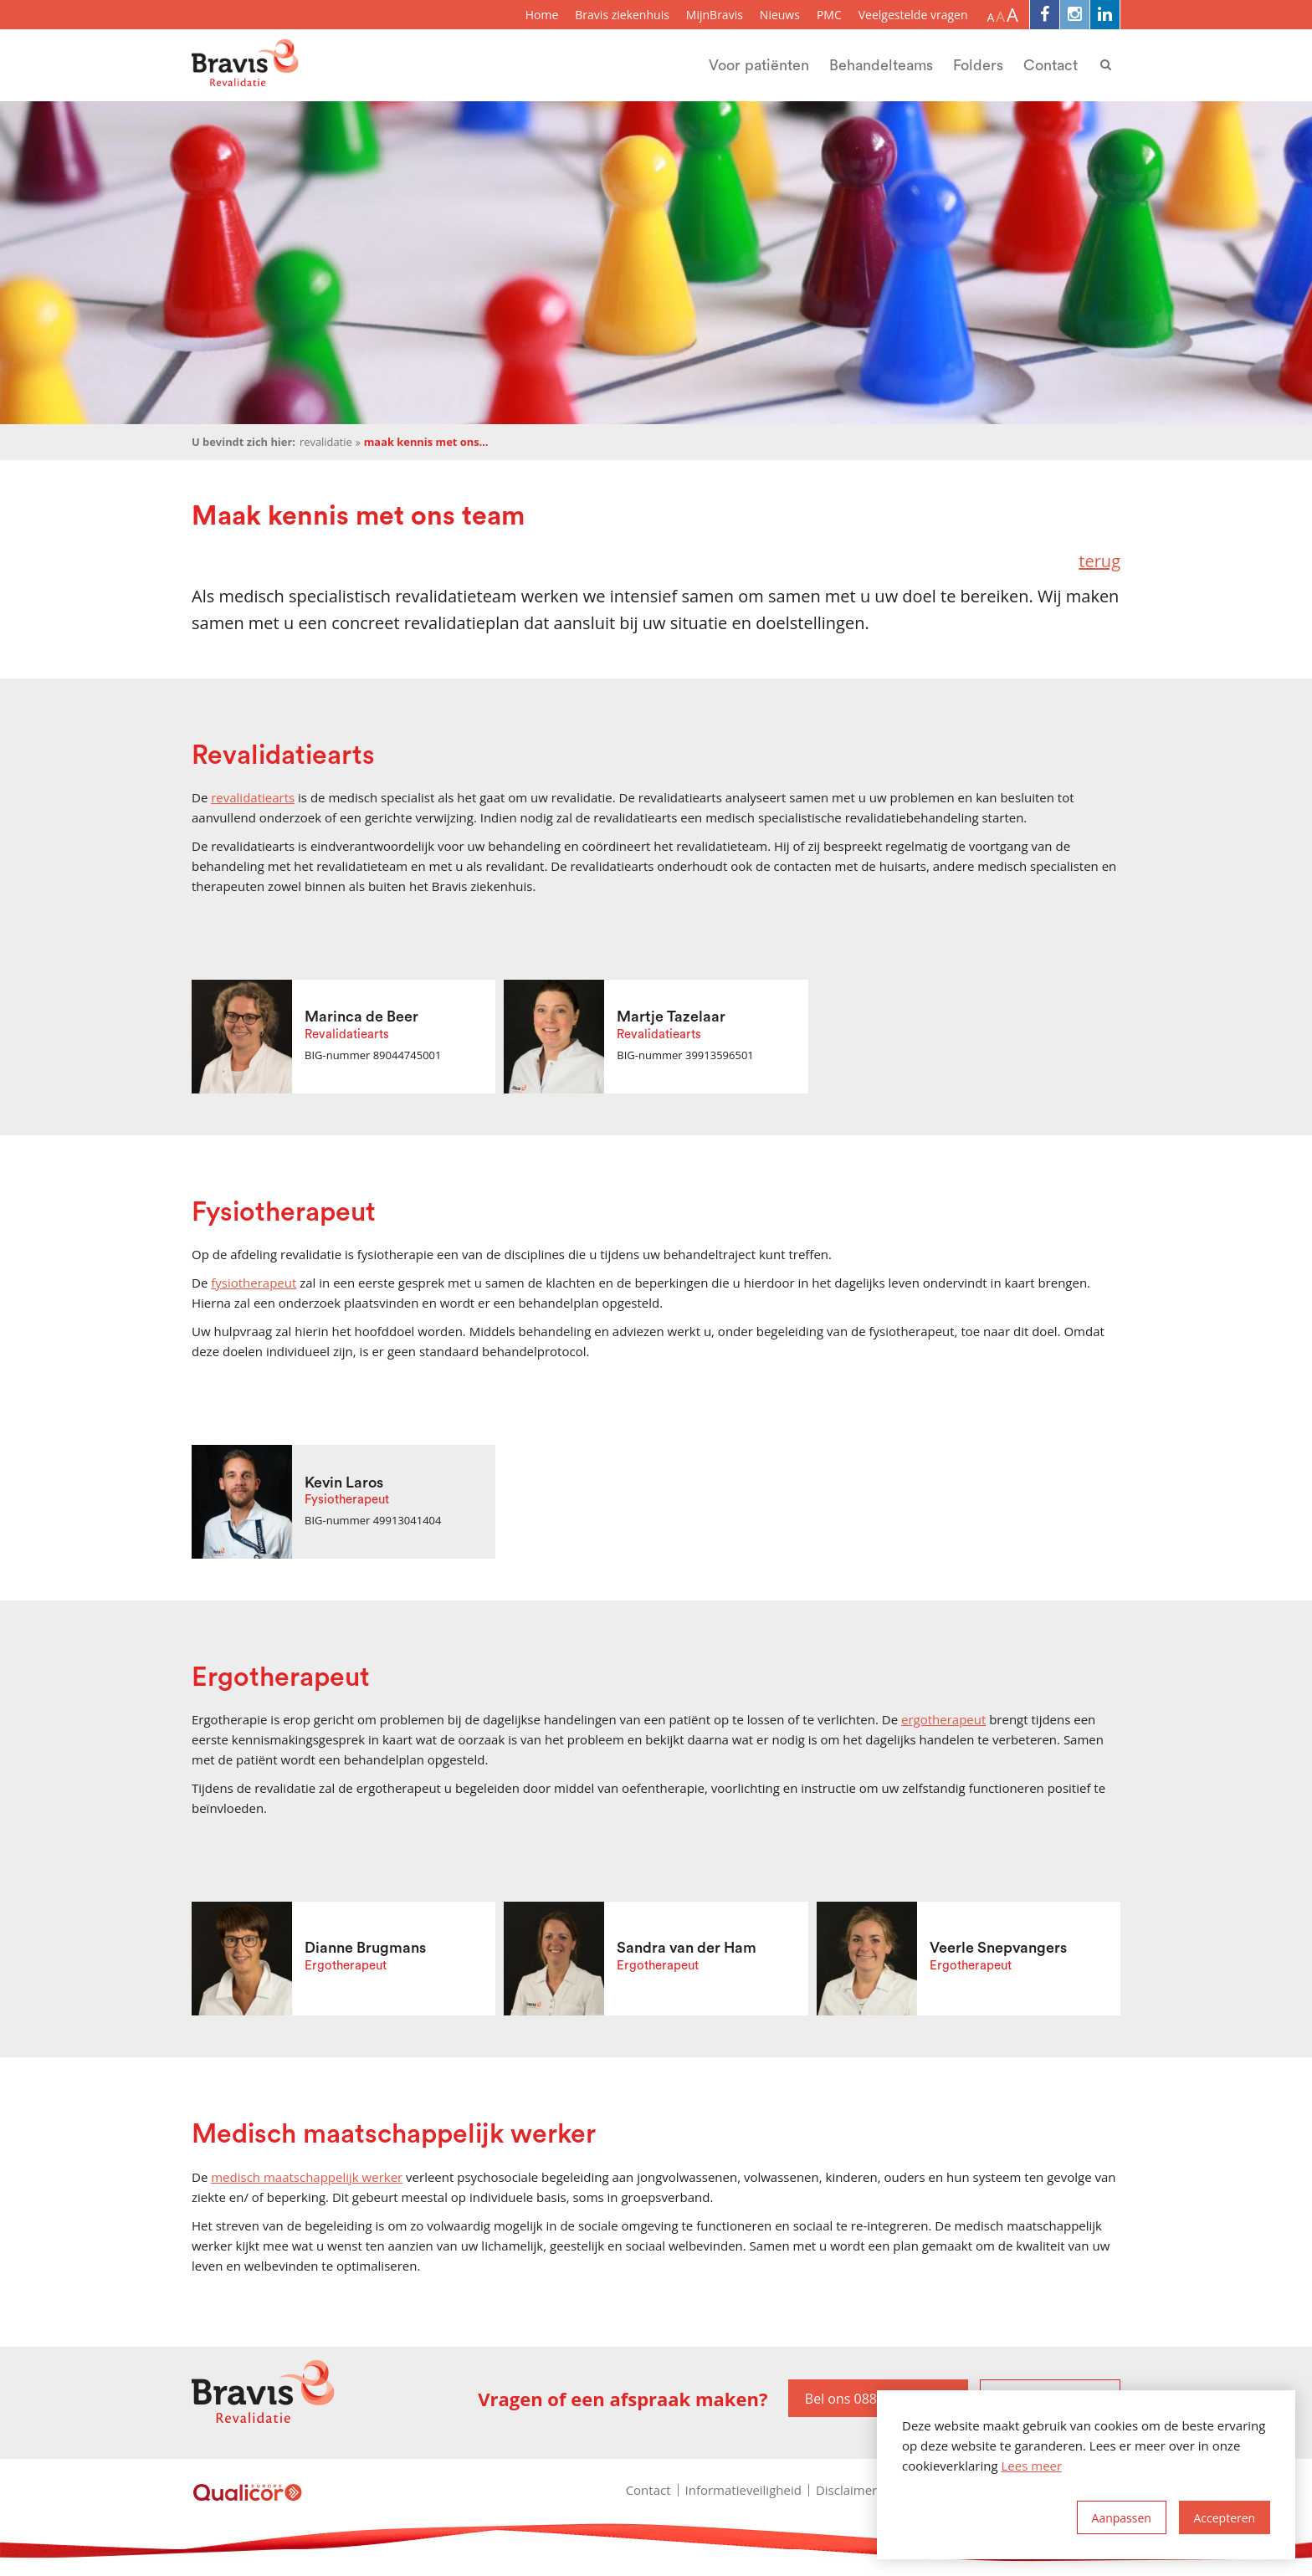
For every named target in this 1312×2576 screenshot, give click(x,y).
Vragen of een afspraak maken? (622, 2399)
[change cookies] (1121, 2517)
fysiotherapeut (253, 1282)
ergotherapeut (943, 1719)
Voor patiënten (759, 65)
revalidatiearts (253, 797)
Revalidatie (326, 442)
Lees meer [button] (1032, 2465)
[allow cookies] (1224, 2517)
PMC (829, 15)
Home (542, 15)
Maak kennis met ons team (426, 442)
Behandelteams (881, 65)
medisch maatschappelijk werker (306, 2177)
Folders (978, 65)
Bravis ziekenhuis (622, 15)
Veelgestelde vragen (913, 15)
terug (1099, 561)
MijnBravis (714, 15)
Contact (1050, 65)
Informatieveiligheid (743, 2489)
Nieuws (780, 15)
